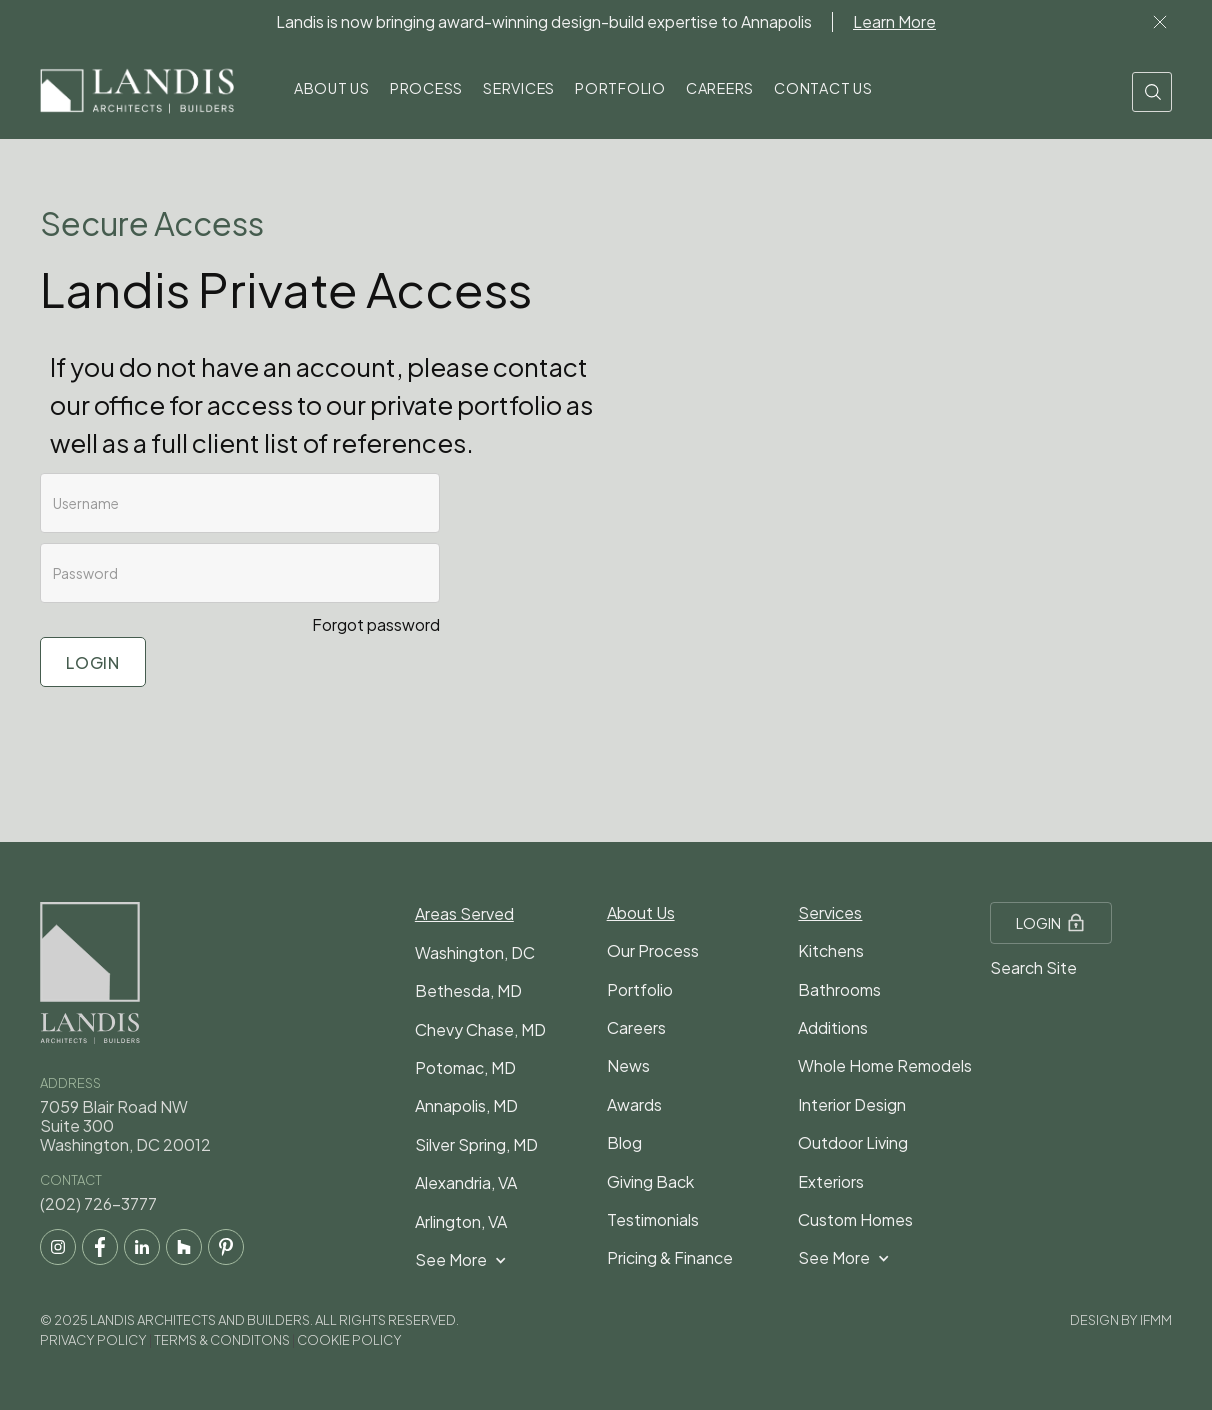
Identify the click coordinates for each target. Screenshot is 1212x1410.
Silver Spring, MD (476, 1144)
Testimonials (653, 1219)
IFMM (1156, 1320)
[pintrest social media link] (226, 1247)
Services (830, 912)
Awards (634, 1104)
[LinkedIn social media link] (142, 1247)
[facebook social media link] (100, 1247)
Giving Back (650, 1181)
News (628, 1065)
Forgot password (376, 624)
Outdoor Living (853, 1142)
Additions (833, 1027)
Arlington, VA (461, 1221)
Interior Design (852, 1104)
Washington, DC (475, 952)
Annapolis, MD (466, 1105)
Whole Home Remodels (885, 1065)
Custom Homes (855, 1219)
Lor (1160, 21)
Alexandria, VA (466, 1182)
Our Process (653, 950)
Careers (636, 1027)
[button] (332, 91)
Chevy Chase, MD (480, 1029)
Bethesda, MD (468, 990)
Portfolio (640, 989)
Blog (624, 1142)
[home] (137, 92)
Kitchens (831, 950)
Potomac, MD (465, 1067)
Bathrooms (839, 989)
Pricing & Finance (670, 1257)
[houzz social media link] (184, 1247)
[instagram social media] (58, 1247)
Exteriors (831, 1181)
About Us (641, 912)
